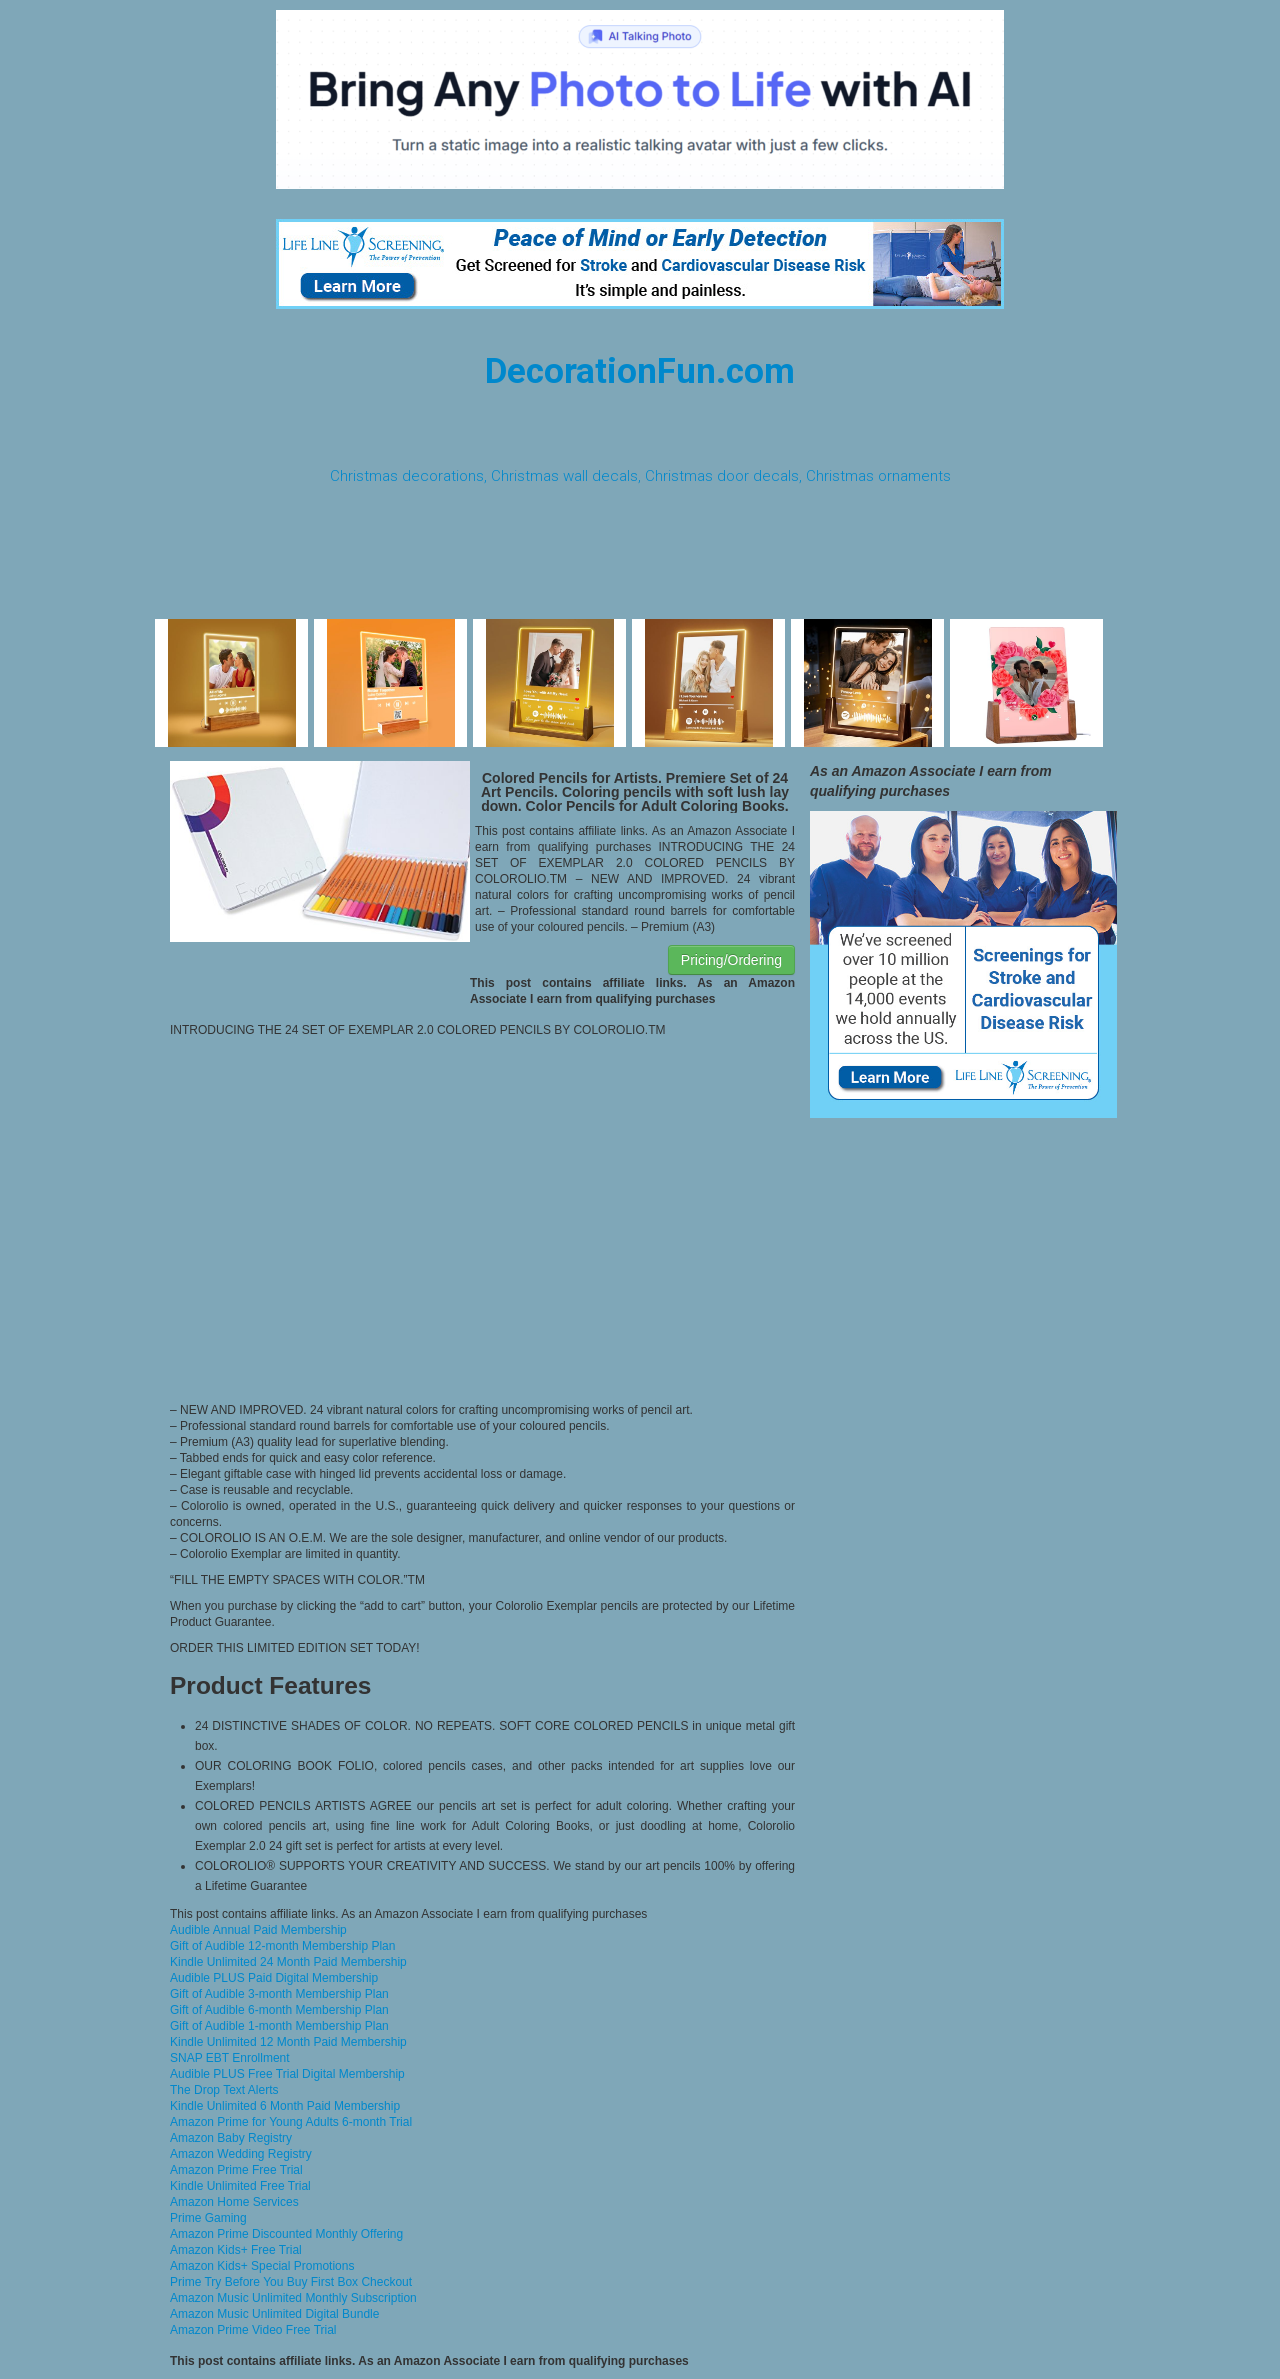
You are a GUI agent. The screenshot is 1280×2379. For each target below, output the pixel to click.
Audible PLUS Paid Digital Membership (274, 1978)
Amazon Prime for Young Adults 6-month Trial (291, 2122)
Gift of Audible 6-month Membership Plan (279, 2010)
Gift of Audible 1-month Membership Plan (279, 2026)
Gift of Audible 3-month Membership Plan (279, 1994)
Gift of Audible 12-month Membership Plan (282, 1946)
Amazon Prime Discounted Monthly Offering (286, 2234)
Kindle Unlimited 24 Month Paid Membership (288, 1962)
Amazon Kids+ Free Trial (236, 2250)
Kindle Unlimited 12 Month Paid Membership (288, 2042)
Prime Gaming (208, 2218)
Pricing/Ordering (731, 960)
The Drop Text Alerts (224, 2090)
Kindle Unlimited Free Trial (240, 2186)
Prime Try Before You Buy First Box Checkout (291, 2282)
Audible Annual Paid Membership (258, 1930)
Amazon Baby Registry (231, 2138)
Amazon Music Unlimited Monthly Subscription (293, 2298)
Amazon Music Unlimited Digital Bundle (274, 2314)
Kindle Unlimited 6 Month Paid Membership (285, 2106)
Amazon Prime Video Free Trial (253, 2330)
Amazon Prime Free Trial (236, 2170)
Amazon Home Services (234, 2202)
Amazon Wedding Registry (241, 2154)
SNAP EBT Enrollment (230, 2058)
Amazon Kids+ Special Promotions (262, 2266)
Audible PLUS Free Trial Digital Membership (287, 2074)
